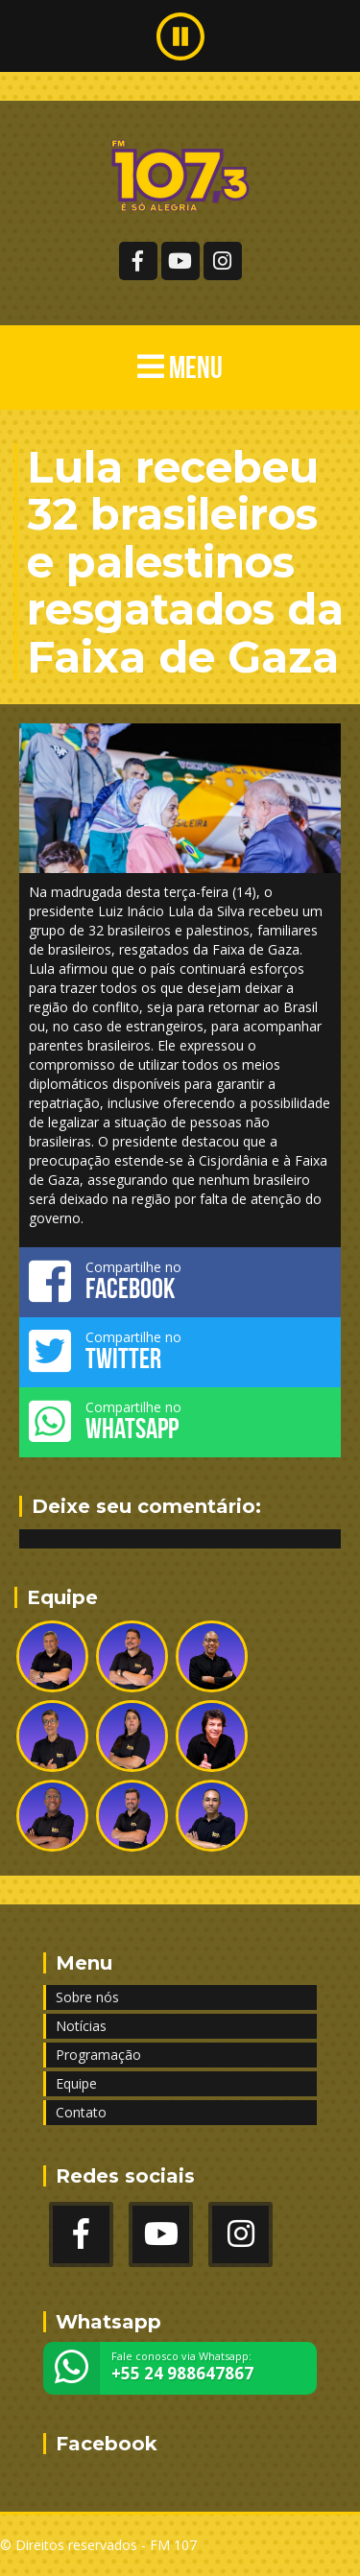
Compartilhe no (180, 1281)
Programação (98, 2054)
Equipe (76, 2083)
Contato (81, 2112)
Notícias (81, 2026)
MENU (180, 367)
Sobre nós (87, 1997)
